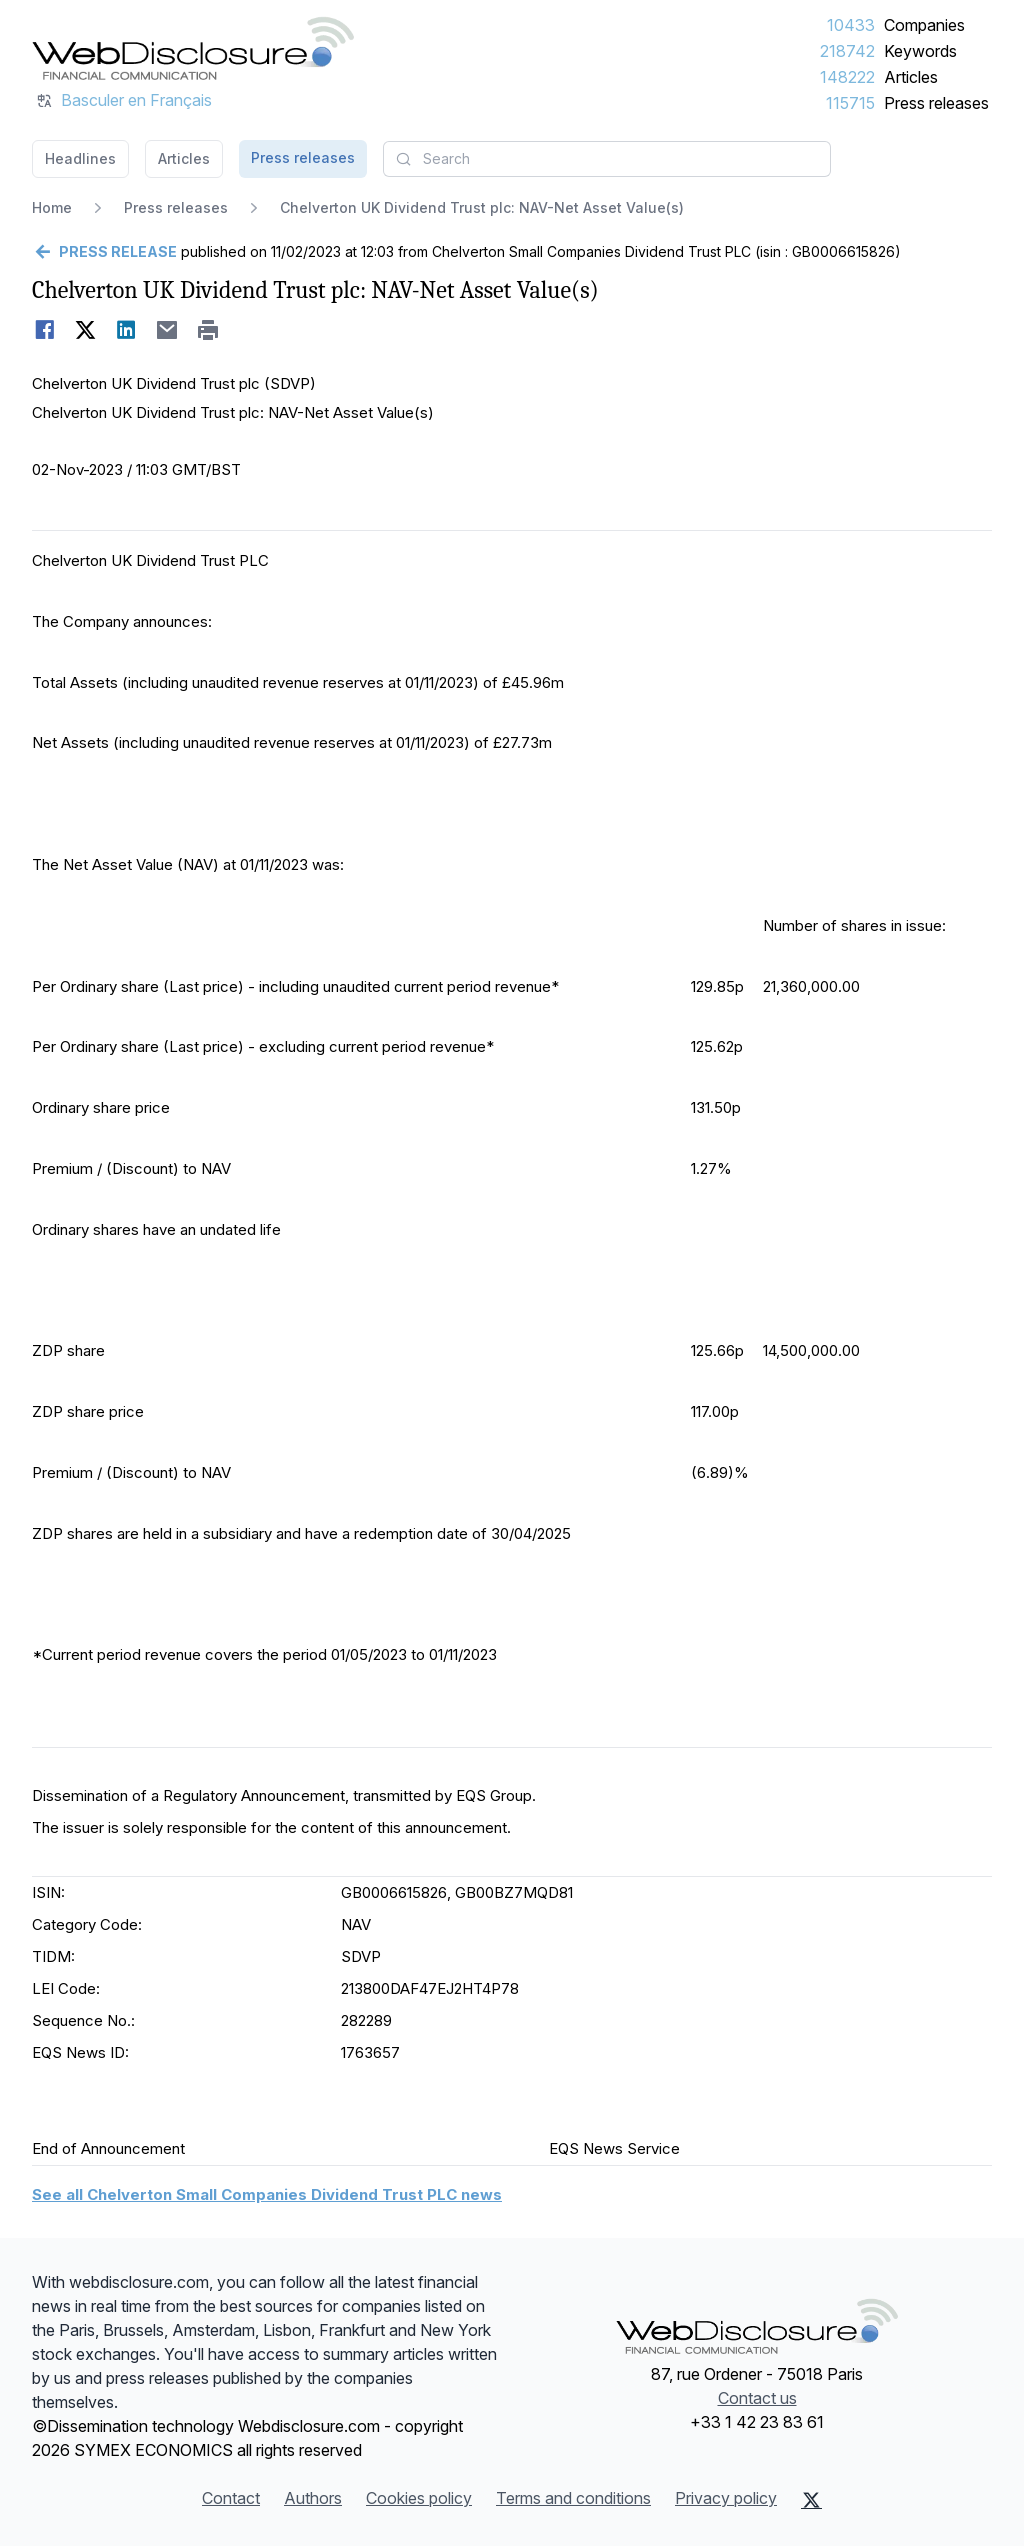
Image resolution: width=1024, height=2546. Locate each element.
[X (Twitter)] (811, 2500)
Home (52, 207)
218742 (847, 51)
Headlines (80, 158)
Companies (924, 25)
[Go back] (104, 252)
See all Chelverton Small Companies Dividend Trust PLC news (267, 2194)
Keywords (920, 51)
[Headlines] (193, 48)
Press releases (936, 103)
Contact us (757, 2398)
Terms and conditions (573, 2498)
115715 (850, 103)
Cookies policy (419, 2498)
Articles (911, 77)
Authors (313, 2498)
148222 (847, 77)
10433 (851, 25)
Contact (231, 2498)
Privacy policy (726, 2498)
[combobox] (607, 159)
